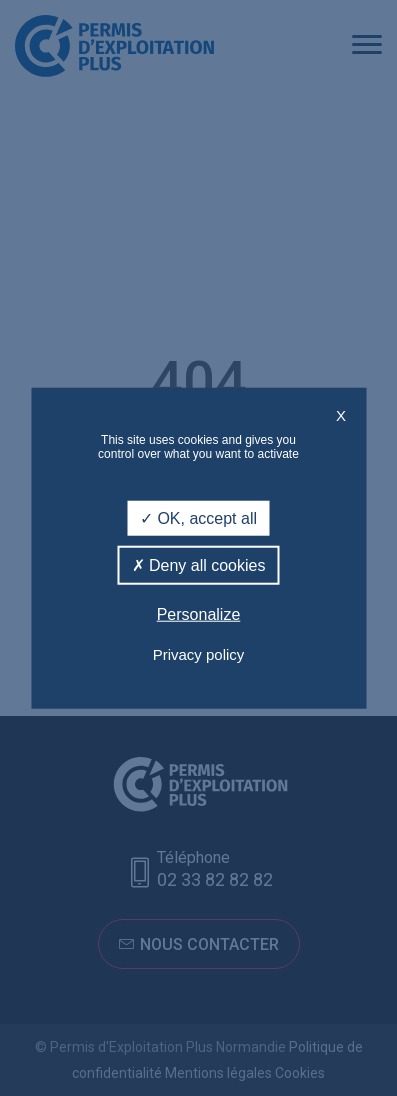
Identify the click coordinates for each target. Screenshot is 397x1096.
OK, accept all (198, 518)
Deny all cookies (199, 565)
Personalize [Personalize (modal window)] (199, 614)
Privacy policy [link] (199, 653)
